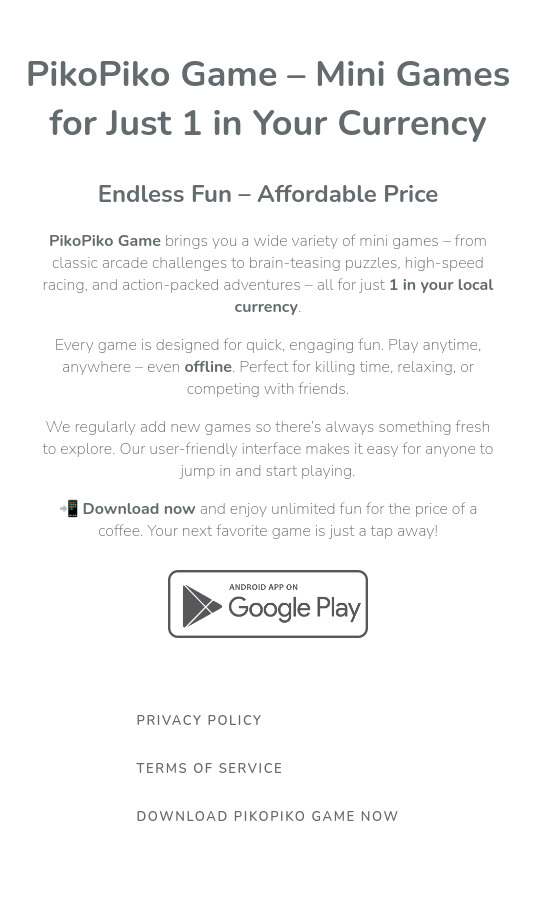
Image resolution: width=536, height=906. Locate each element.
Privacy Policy (199, 721)
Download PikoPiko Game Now (267, 817)
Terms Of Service (209, 769)
